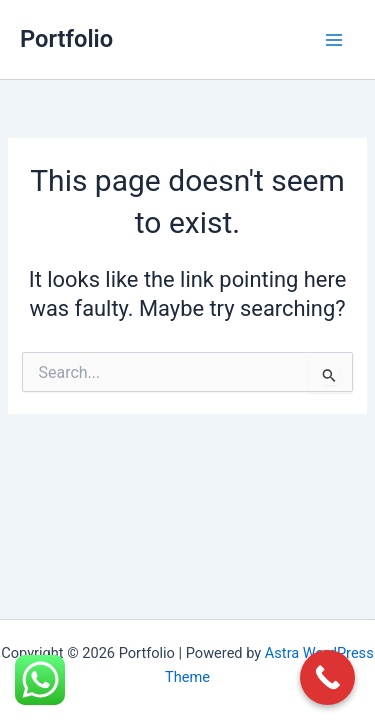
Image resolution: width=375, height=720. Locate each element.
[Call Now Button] (327, 677)
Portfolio (66, 39)
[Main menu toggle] (334, 40)
